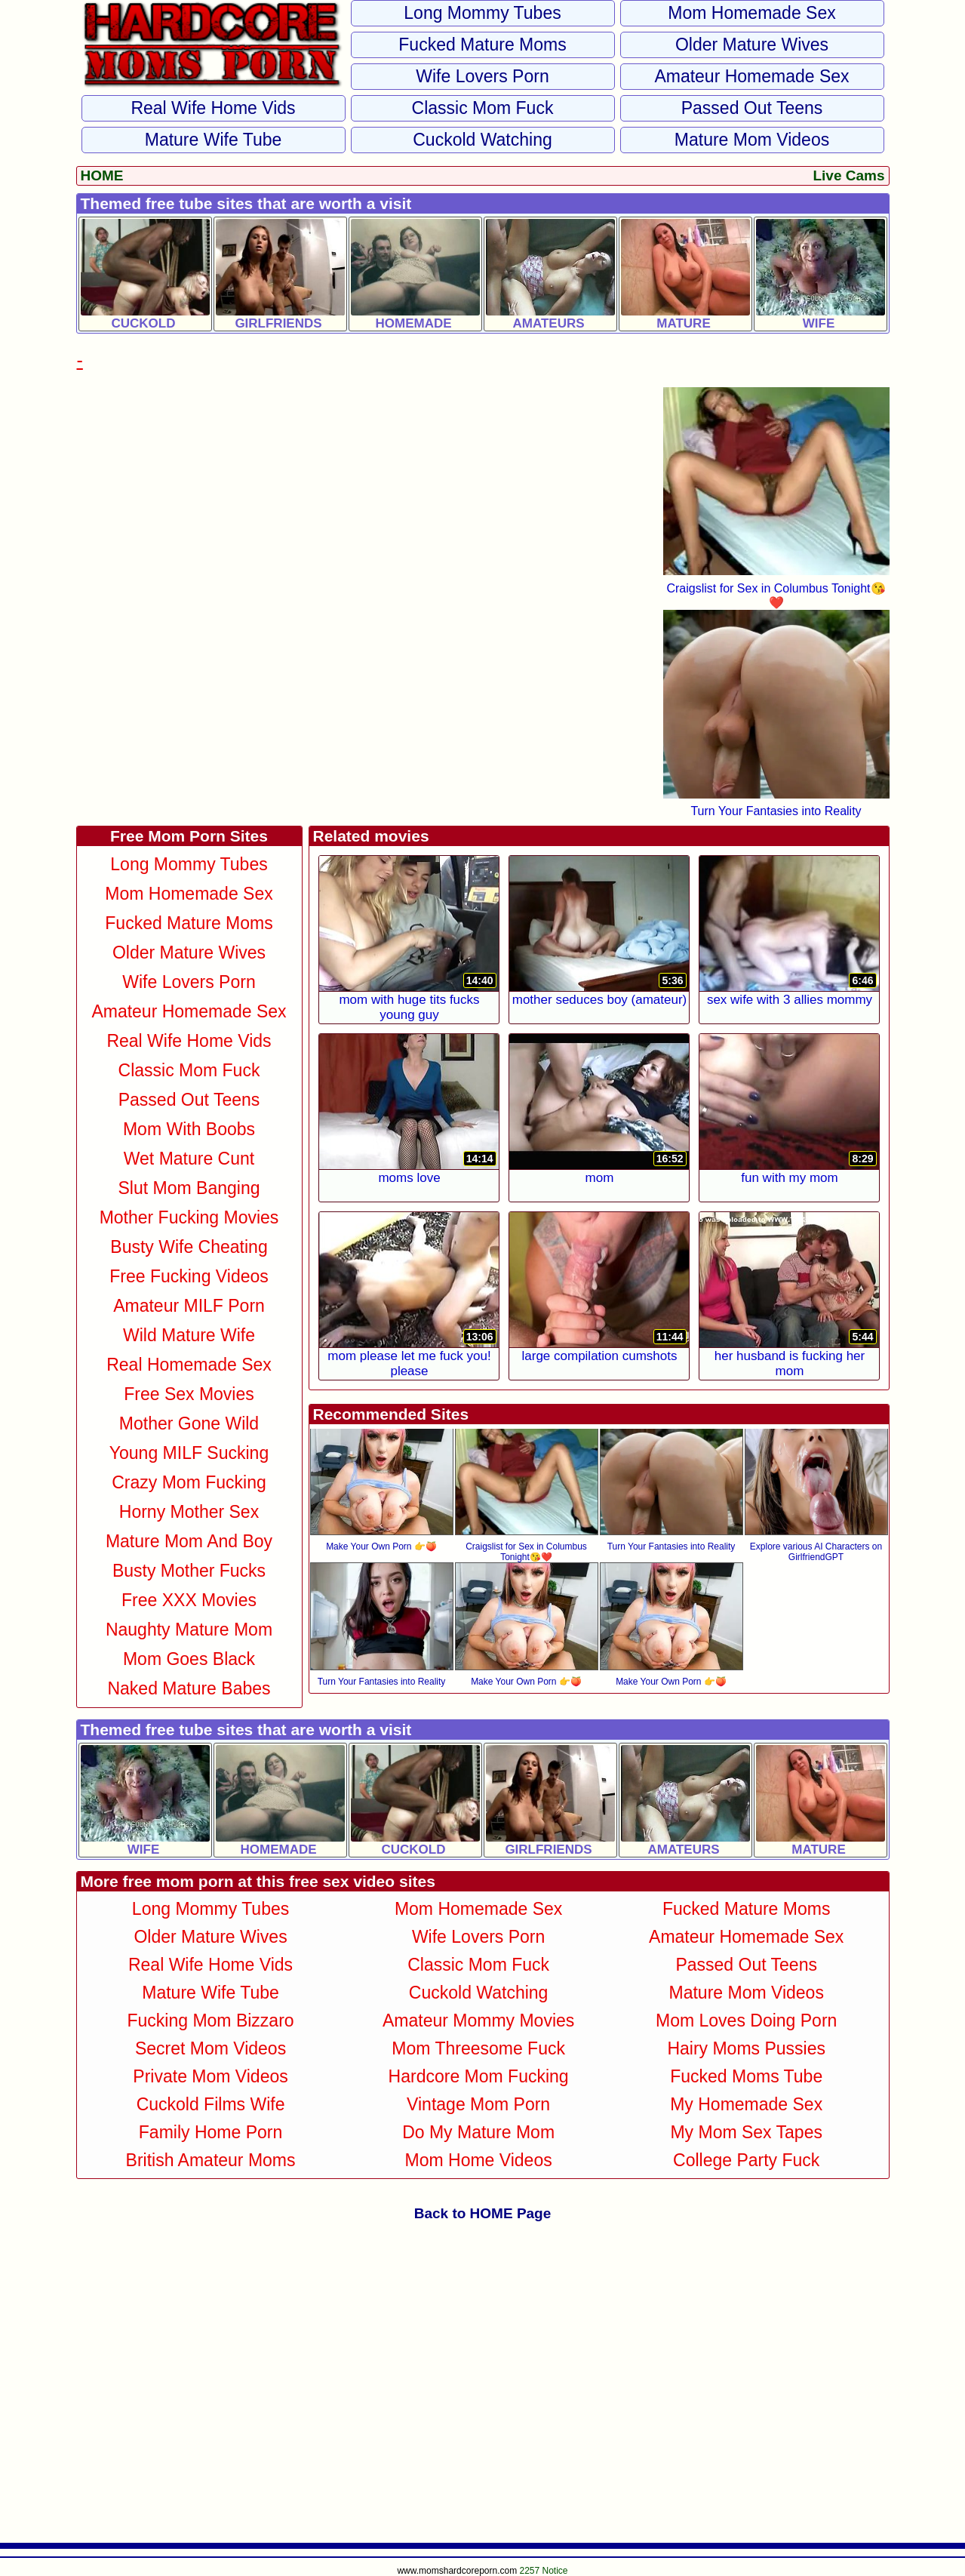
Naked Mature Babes (188, 1688)
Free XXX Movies (189, 1600)
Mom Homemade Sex (751, 13)
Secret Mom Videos (210, 2048)
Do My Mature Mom (478, 2132)
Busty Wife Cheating (188, 1247)
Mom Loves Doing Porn (746, 2020)
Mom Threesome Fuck (478, 2048)
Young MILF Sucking (189, 1453)
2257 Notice (544, 2570)
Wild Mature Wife (189, 1335)
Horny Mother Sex (189, 1512)
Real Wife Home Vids (213, 108)
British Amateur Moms (211, 2160)
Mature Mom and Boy (189, 1541)
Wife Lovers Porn (482, 76)
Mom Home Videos (478, 2160)
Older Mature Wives (751, 44)
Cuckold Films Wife (211, 2104)
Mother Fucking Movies (189, 1217)
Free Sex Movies (189, 1394)
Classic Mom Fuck (483, 108)
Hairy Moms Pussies (746, 2048)
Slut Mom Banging (189, 1188)
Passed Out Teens (752, 108)
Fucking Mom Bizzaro (210, 2020)
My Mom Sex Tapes (746, 2132)
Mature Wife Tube (213, 139)
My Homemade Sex (746, 2104)
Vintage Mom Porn (478, 2104)
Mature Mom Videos (752, 139)
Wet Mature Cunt (189, 1158)
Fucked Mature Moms (482, 44)
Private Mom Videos (210, 2076)
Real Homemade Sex (189, 1364)
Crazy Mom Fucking (189, 1482)
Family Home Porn (210, 2132)
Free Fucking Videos (189, 1276)
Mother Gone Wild (189, 1423)
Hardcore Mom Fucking (479, 2076)
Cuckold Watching (482, 139)
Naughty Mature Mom (189, 1629)
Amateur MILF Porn (189, 1306)
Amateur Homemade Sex (751, 76)
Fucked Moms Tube (746, 2076)
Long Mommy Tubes (482, 13)
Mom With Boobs (189, 1129)
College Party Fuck (746, 2160)
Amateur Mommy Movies (478, 2020)
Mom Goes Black (189, 1659)
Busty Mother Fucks (189, 1570)
